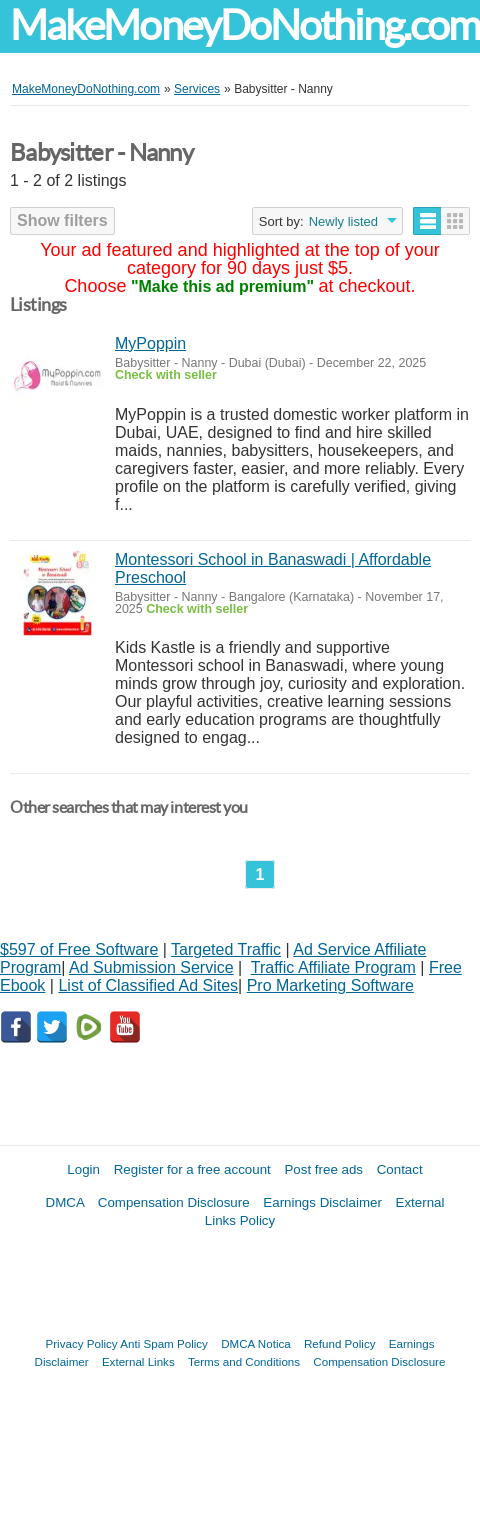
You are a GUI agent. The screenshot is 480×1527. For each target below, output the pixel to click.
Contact (400, 1169)
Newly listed (343, 221)
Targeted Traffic (226, 949)
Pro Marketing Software (330, 985)
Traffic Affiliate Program (333, 967)
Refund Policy (340, 1343)
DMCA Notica (256, 1343)
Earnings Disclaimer (322, 1202)
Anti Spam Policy (164, 1343)
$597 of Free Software (79, 949)
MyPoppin (150, 343)
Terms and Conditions (244, 1361)
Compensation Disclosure (174, 1202)
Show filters (62, 220)
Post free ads (323, 1169)
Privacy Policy (82, 1343)
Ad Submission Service (151, 967)
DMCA (65, 1202)
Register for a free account (192, 1169)
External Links (138, 1361)
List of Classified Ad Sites (148, 985)
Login (83, 1169)
